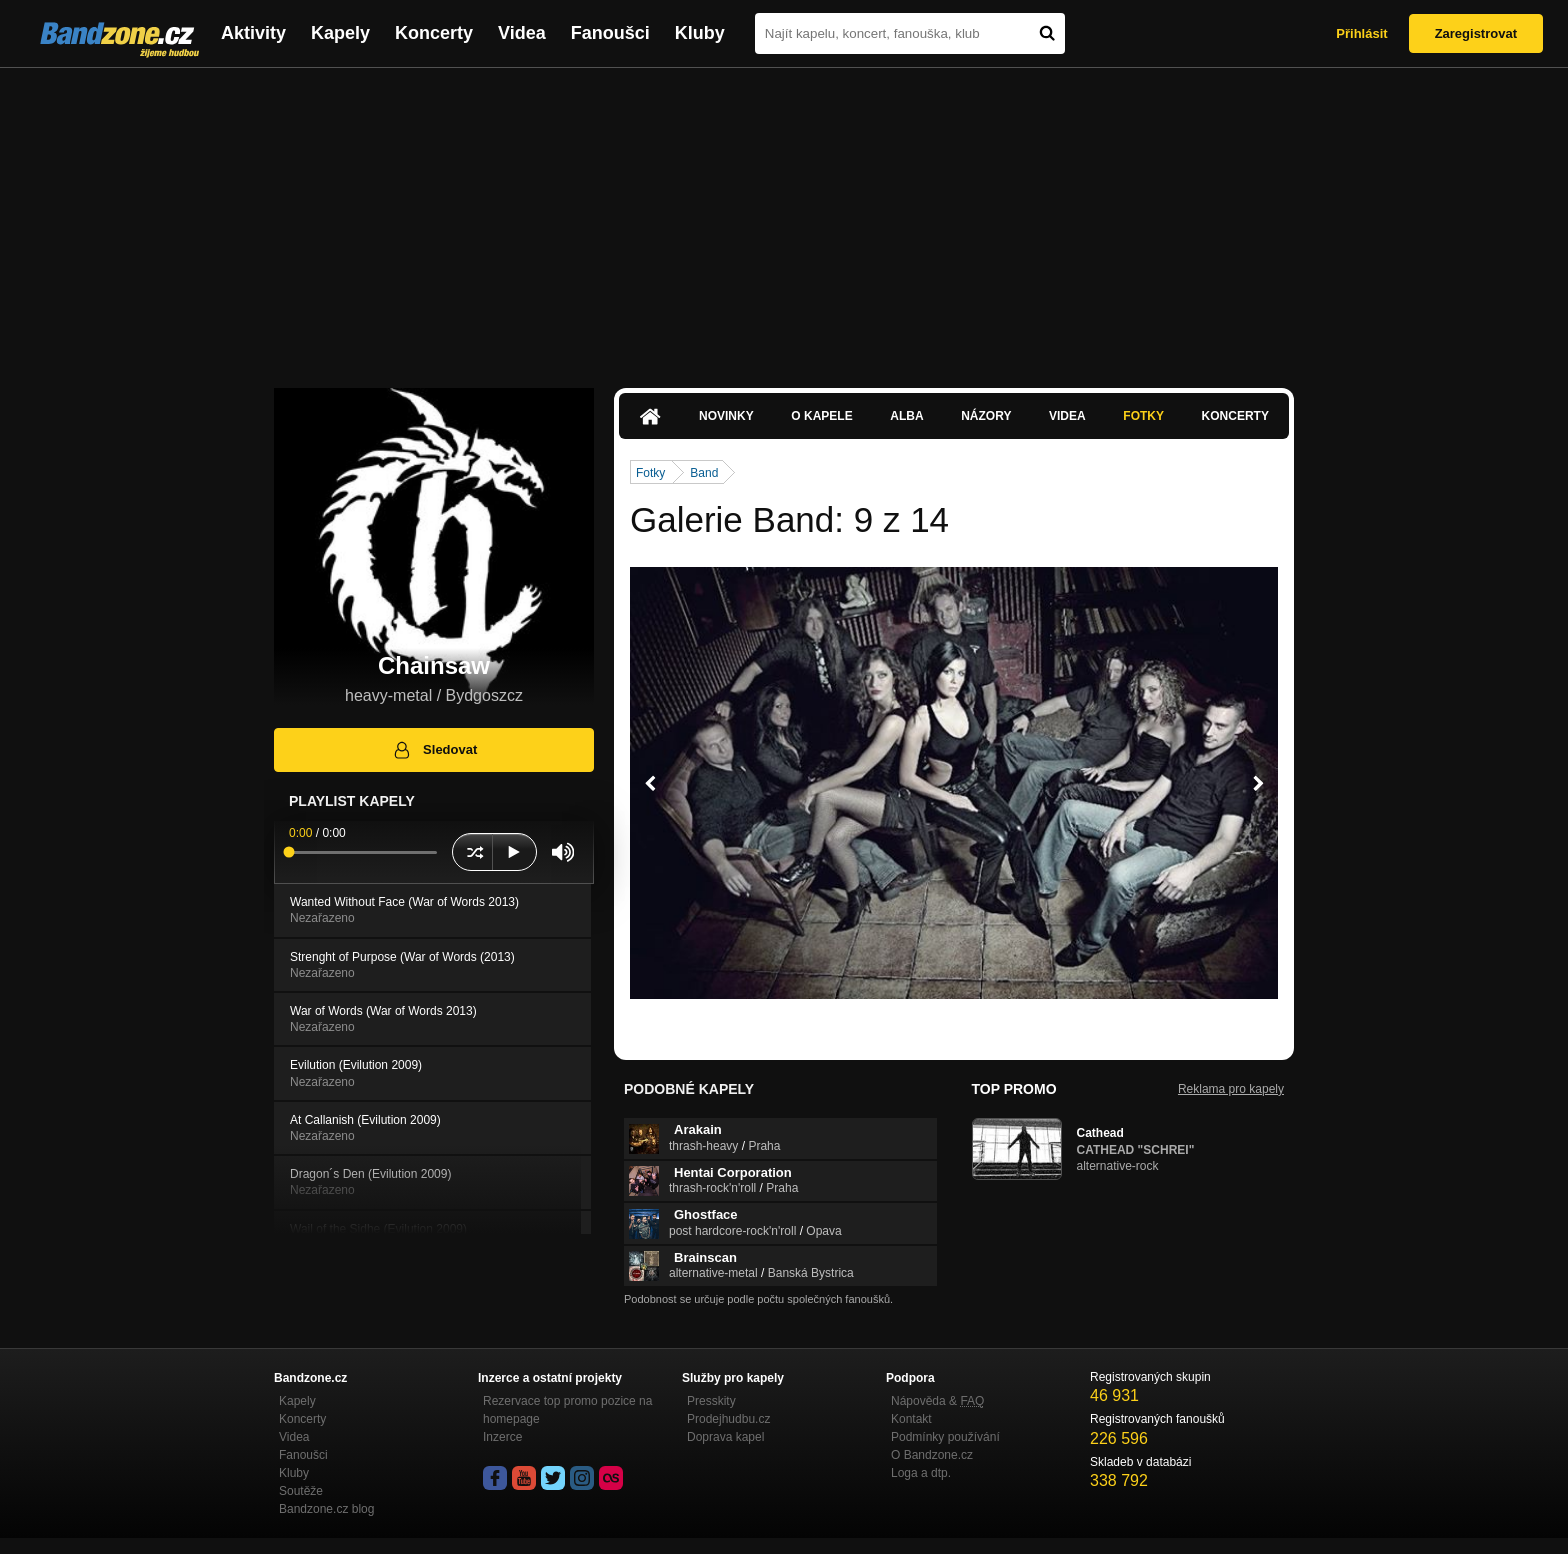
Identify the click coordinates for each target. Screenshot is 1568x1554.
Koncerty (434, 33)
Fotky (1143, 416)
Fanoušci (610, 33)
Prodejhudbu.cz (728, 1419)
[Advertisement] (784, 218)
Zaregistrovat (1476, 33)
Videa (522, 33)
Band (704, 473)
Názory (986, 416)
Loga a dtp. (921, 1473)
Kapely (340, 33)
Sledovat (434, 750)
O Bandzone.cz (932, 1455)
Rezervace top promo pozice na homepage (567, 1410)
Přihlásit (1361, 33)
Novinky (726, 416)
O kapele (821, 416)
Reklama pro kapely (1231, 1089)
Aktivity (253, 33)
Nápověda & (937, 1401)
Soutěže (301, 1491)
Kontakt (911, 1419)
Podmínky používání (945, 1437)
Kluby (700, 33)
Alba (906, 416)
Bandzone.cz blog (326, 1509)
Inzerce (502, 1437)
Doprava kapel (725, 1437)
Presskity (711, 1401)
